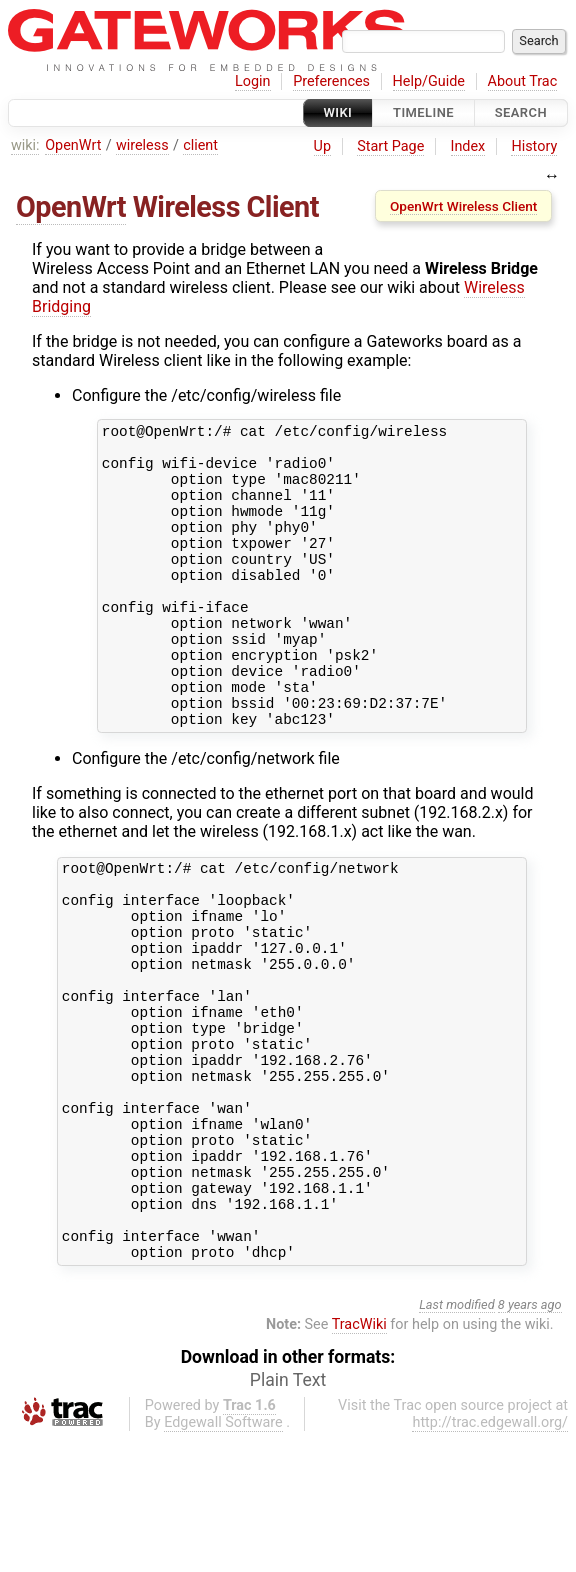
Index (468, 146)
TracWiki (359, 1456)
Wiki (338, 112)
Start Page (390, 146)
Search (521, 112)
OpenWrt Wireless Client (463, 206)
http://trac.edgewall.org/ (490, 1554)
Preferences (331, 81)
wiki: (25, 145)
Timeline (423, 112)
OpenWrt (73, 145)
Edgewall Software (223, 1554)
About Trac (523, 81)
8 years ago (530, 1436)
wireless (142, 145)
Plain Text (288, 1512)
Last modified (457, 1436)
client (200, 145)
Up (322, 146)
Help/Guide (429, 81)
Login (253, 81)
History (534, 146)
